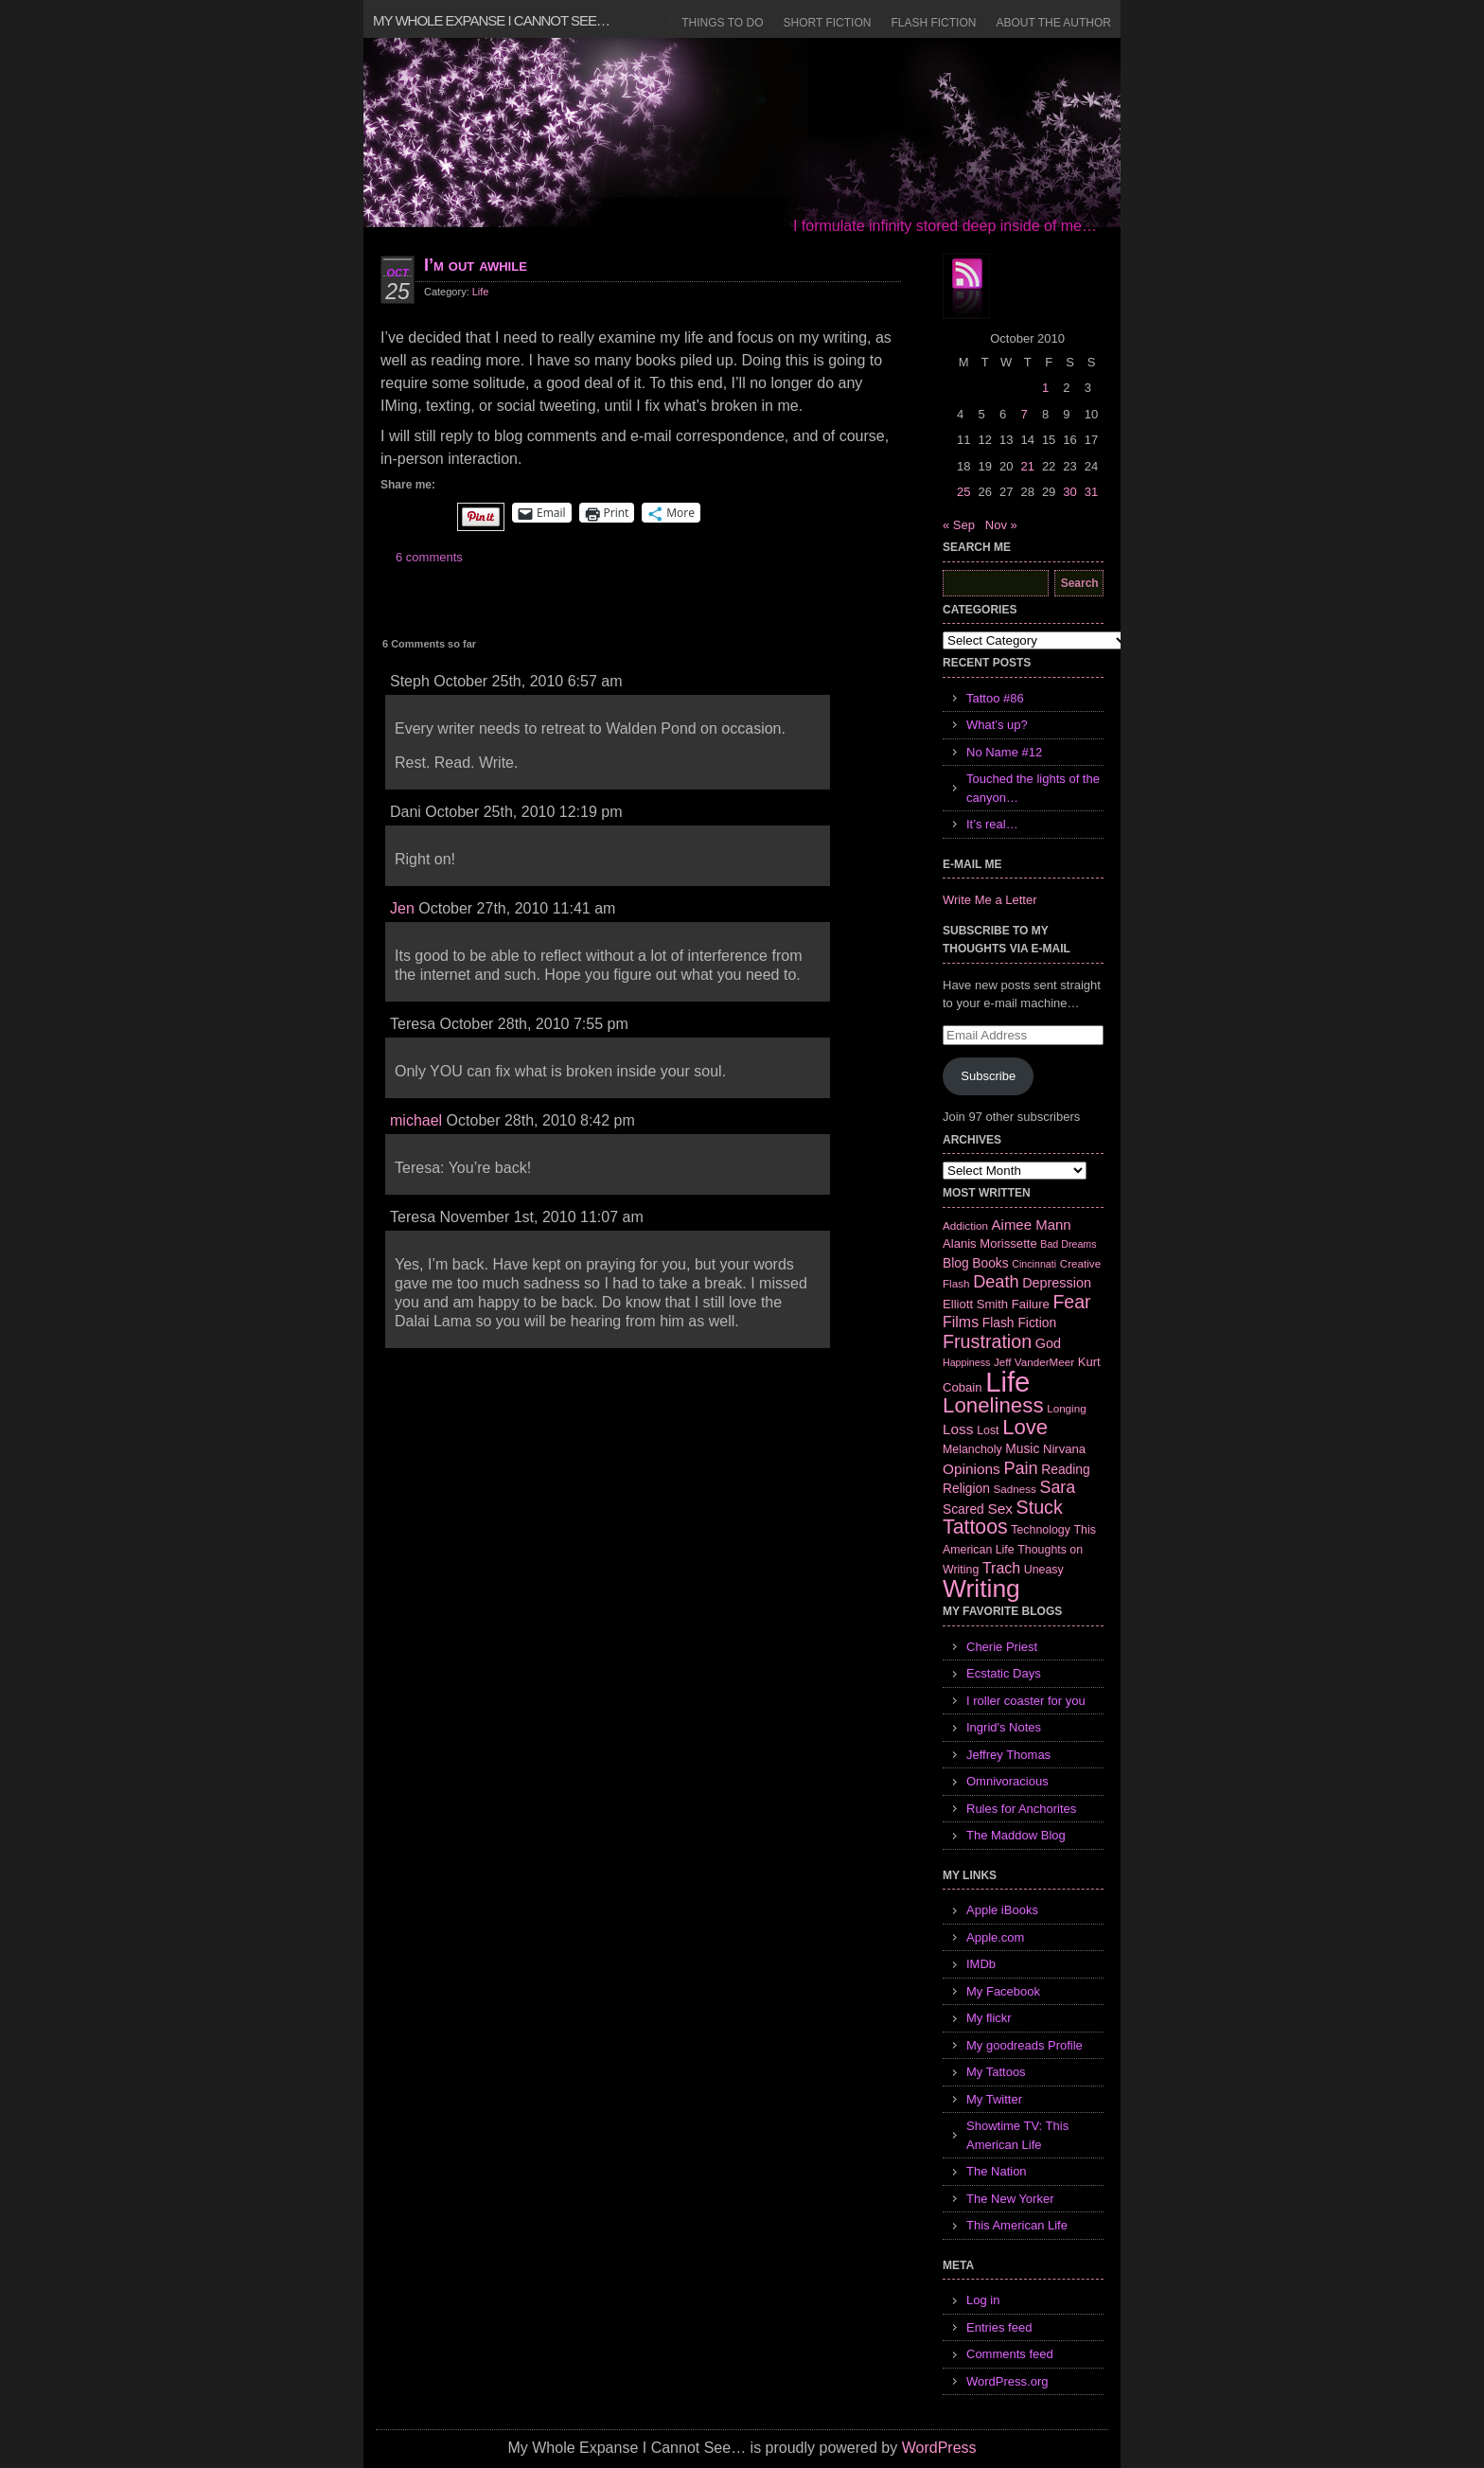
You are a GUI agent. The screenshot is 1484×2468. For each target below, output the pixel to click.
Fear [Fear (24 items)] (1071, 1301)
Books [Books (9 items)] (990, 1262)
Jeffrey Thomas (1008, 1755)
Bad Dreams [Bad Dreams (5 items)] (1068, 1244)
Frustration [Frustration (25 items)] (987, 1341)
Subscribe (988, 1076)
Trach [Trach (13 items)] (1001, 1568)
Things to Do (722, 22)
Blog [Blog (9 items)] (956, 1262)
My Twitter (994, 2099)
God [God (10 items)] (1048, 1343)
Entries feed (999, 2327)
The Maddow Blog (1016, 1835)
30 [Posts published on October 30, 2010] (1069, 492)
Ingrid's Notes (1003, 1727)
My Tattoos (996, 2072)
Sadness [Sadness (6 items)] (1015, 1489)
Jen (402, 908)
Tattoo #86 (995, 698)
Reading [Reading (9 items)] (1065, 1469)
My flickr (989, 2018)
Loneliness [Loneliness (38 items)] (993, 1405)
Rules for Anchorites (1021, 1809)
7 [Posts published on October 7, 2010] (1023, 414)
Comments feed (1009, 2354)
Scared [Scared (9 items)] (963, 1509)
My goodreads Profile (1024, 2045)
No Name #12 (1004, 752)
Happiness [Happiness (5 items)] (966, 1362)
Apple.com (995, 1937)
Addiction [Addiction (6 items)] (965, 1225)
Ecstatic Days (1003, 1673)
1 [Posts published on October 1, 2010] (1045, 388)
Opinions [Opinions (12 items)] (971, 1469)
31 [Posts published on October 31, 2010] (1091, 492)
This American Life (1017, 2225)
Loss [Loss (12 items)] (958, 1429)
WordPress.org (1007, 2381)
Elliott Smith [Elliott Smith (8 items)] (975, 1304)
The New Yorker (1010, 2199)
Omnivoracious (1007, 1781)
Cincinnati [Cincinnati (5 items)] (1034, 1264)
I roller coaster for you (1026, 1701)
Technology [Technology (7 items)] (1040, 1529)
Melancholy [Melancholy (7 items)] (972, 1449)
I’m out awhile (475, 265)
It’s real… (992, 824)
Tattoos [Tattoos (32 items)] (975, 1527)
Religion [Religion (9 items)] (966, 1488)
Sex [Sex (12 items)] (1000, 1508)
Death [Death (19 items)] (995, 1281)
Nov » (1001, 525)
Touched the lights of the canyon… (1033, 788)
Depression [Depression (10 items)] (1056, 1282)
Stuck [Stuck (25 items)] (1039, 1507)
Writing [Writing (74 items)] (981, 1588)
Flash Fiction (933, 22)
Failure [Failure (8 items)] (1031, 1304)
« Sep (959, 525)
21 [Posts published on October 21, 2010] (1027, 466)
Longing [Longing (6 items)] (1066, 1408)
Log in (982, 2300)
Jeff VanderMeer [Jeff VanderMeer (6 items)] (1034, 1362)
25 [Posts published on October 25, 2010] (963, 492)
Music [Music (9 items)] (1022, 1448)
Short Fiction (828, 22)
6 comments (429, 557)
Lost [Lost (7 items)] (987, 1430)
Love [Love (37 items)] (1025, 1427)
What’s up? (997, 725)
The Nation (996, 2171)
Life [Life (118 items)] (1007, 1381)
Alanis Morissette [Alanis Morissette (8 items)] (990, 1243)
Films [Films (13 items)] (961, 1322)
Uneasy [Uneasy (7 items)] (1044, 1569)
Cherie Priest (1001, 1647)
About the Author (1053, 22)
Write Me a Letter (989, 900)
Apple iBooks (1002, 1910)
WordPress (939, 2448)
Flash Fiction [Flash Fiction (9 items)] (1019, 1322)
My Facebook (1003, 1991)
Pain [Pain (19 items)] (1020, 1468)
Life (480, 291)
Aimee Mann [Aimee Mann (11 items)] (1031, 1224)
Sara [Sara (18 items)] (1058, 1487)
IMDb (981, 1964)
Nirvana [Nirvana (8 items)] (1064, 1449)
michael (416, 1120)
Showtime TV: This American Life (1017, 2135)
